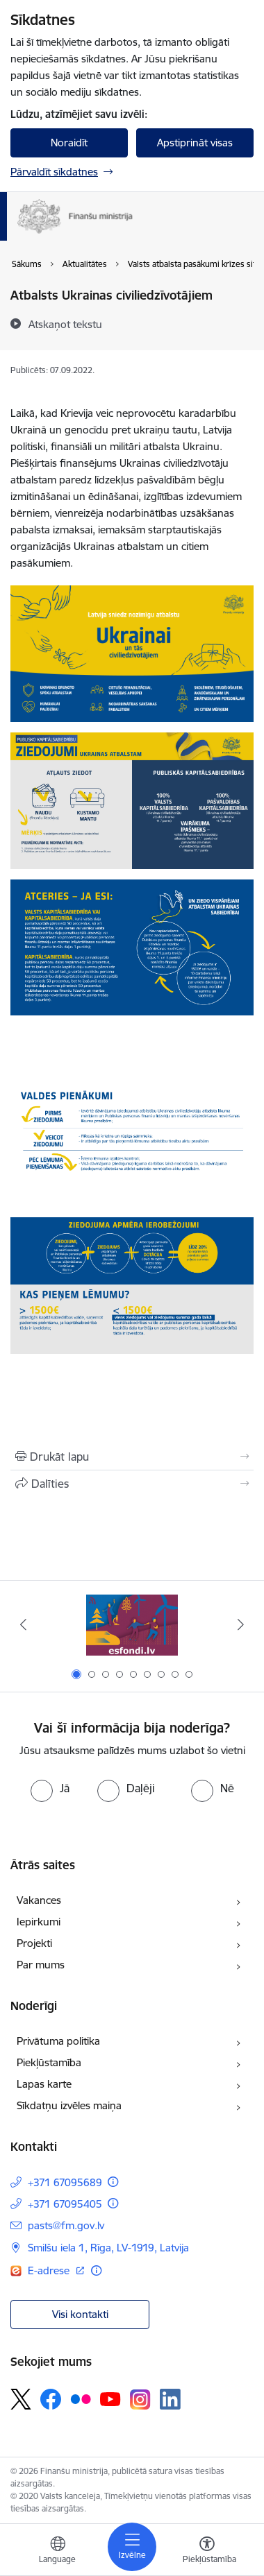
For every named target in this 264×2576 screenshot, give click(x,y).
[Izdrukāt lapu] (132, 1456)
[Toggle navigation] (132, 2547)
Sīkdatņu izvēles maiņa (69, 2105)
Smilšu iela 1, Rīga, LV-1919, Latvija (108, 2247)
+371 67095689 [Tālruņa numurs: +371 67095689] (65, 2182)
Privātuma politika (58, 2040)
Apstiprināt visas (195, 142)
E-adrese (50, 2270)
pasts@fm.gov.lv (66, 2225)
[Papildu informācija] (113, 2181)
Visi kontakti (80, 2314)
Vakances (39, 1900)
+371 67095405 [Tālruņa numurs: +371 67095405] (65, 2203)
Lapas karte (44, 2083)
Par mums (41, 1964)
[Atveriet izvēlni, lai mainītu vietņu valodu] (57, 2552)
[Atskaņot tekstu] (65, 324)
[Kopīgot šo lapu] (132, 1483)
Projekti (34, 1943)
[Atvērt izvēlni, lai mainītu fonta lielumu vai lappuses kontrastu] (207, 2552)
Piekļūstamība (49, 2062)
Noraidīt (69, 142)
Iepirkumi (38, 1921)
